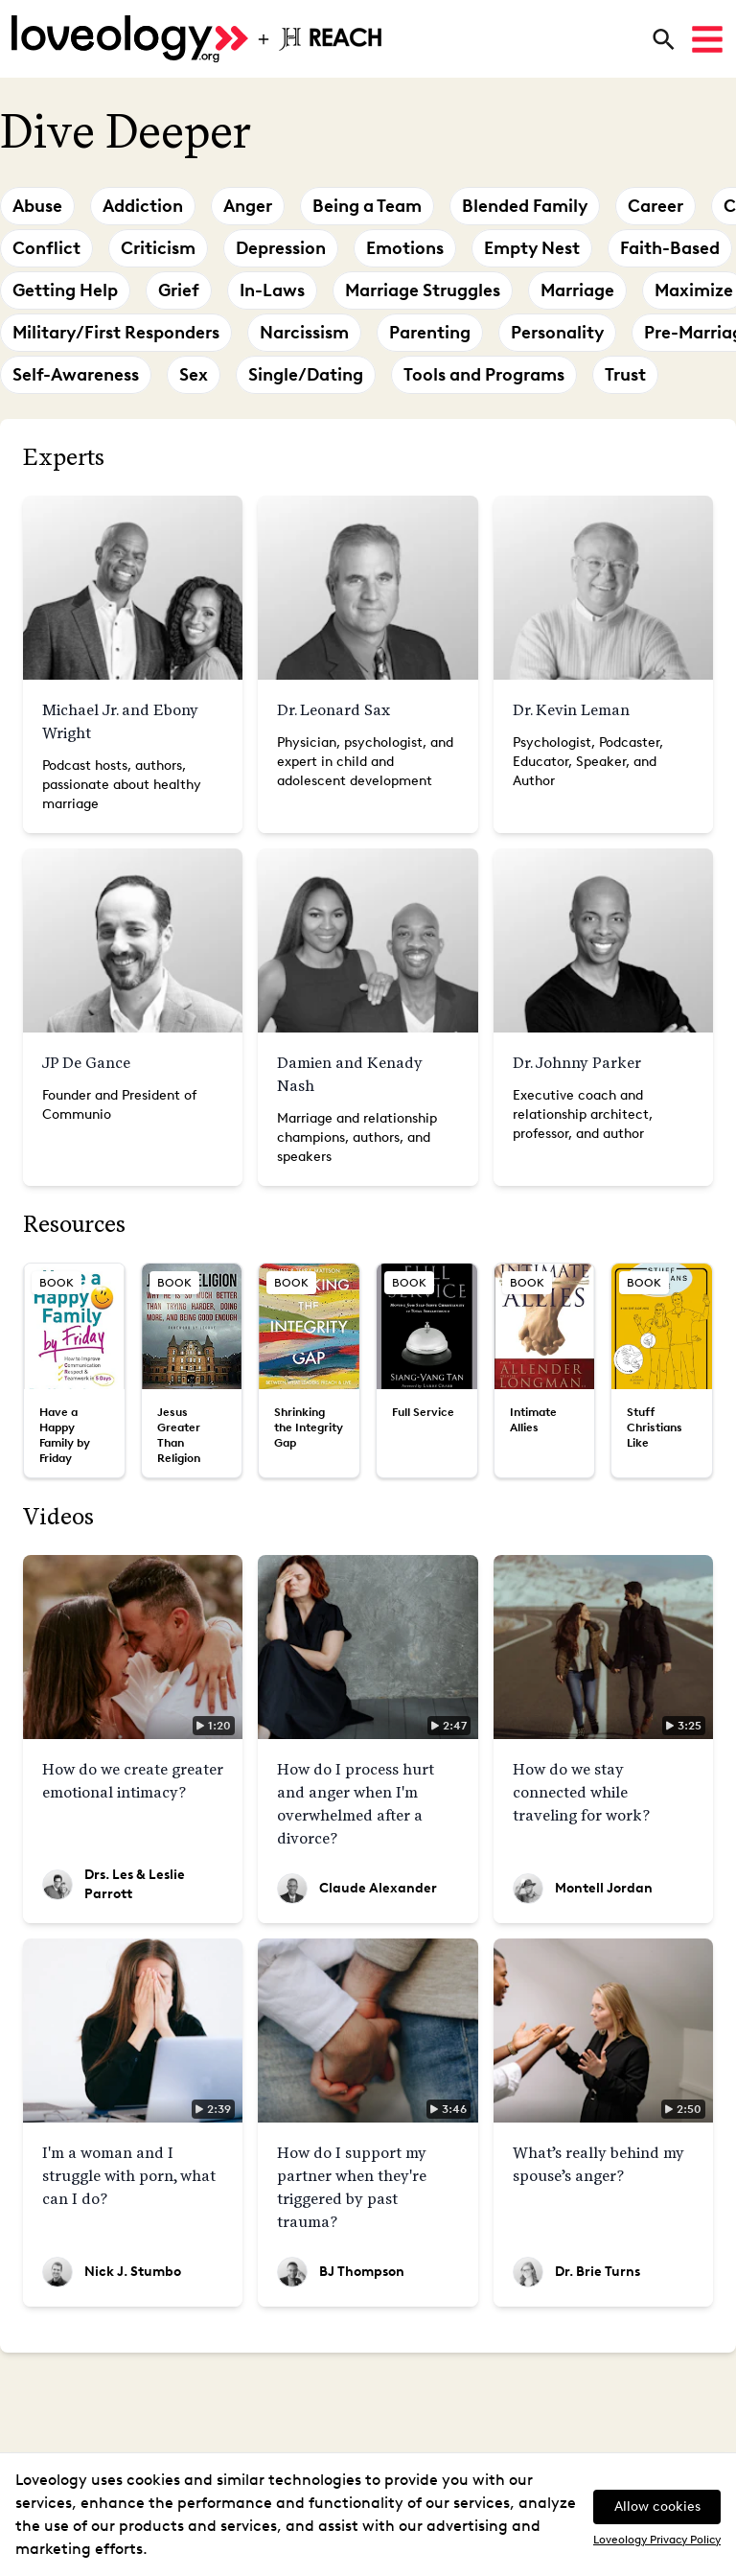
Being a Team (367, 206)
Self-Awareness (75, 374)
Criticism (158, 248)
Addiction (143, 206)
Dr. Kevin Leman (571, 710)
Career (655, 206)
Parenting (430, 332)
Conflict (46, 248)
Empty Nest (532, 248)
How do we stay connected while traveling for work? (581, 1792)
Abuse (37, 206)
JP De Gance (86, 1063)
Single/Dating (305, 374)
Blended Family (524, 206)
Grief (178, 290)
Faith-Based (670, 248)
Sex (193, 374)
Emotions (405, 248)
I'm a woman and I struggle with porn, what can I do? (129, 2176)
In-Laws (272, 290)
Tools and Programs (483, 374)
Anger (247, 206)
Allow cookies (657, 2506)
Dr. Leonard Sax (333, 710)
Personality (557, 332)
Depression (281, 248)
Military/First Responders (115, 332)
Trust (625, 374)
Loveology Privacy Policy (657, 2539)
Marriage (577, 290)
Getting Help (65, 290)
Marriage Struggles (422, 290)
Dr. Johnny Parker (577, 1063)
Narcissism (304, 332)
